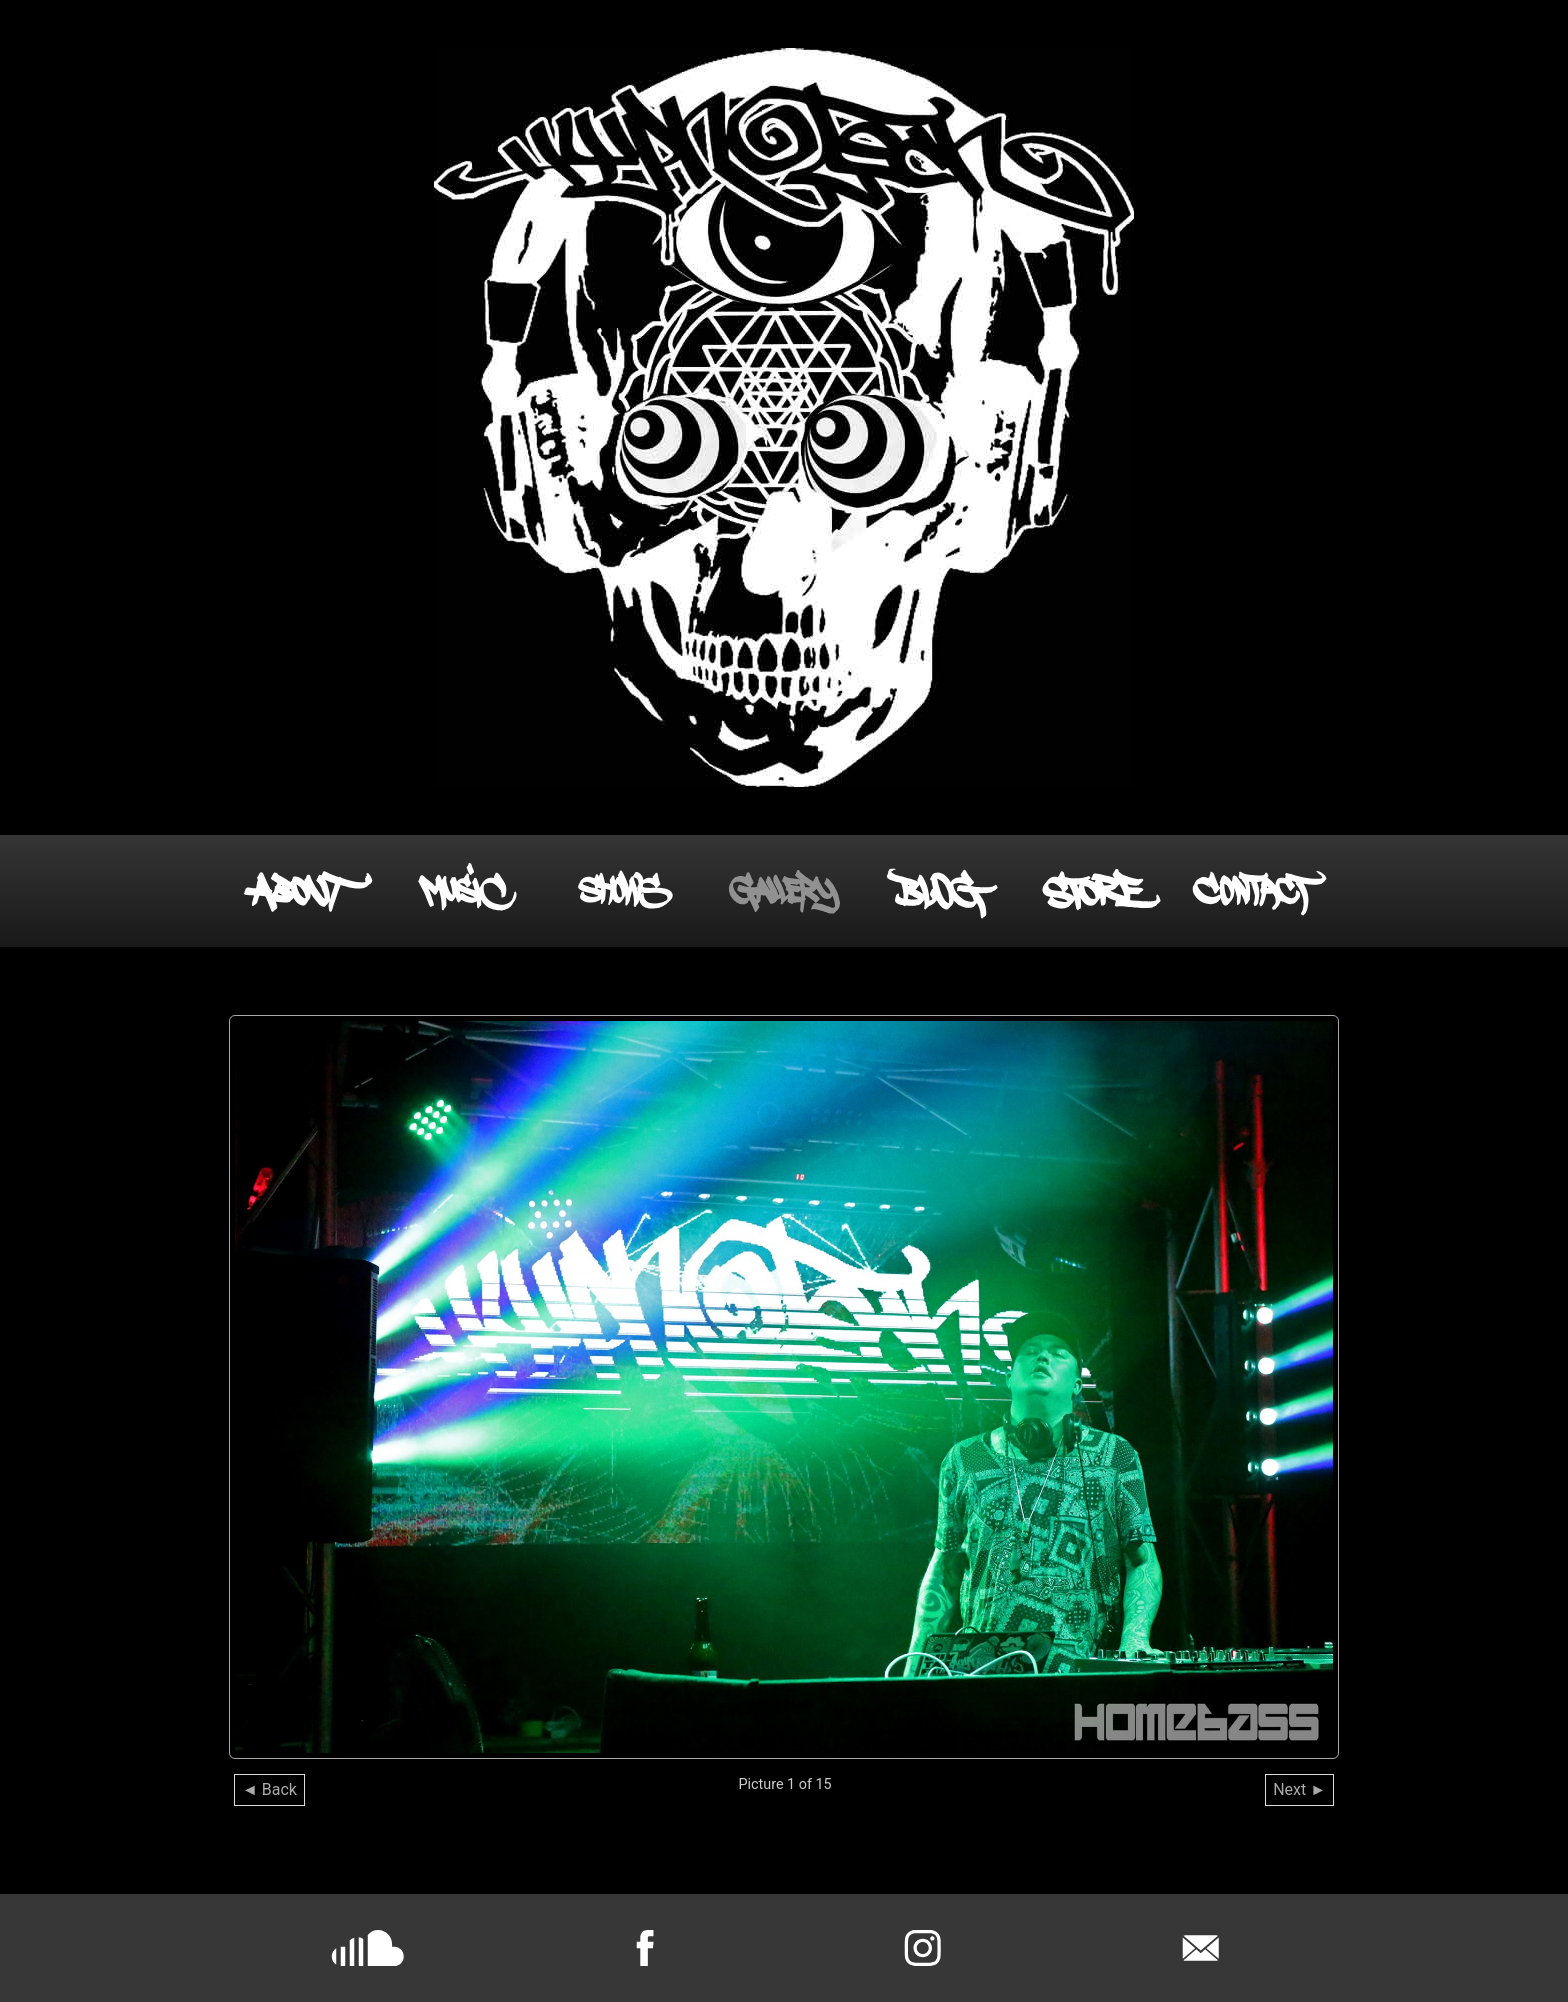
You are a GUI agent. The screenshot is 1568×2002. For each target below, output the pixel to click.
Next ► (1299, 1789)
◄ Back (269, 1789)
